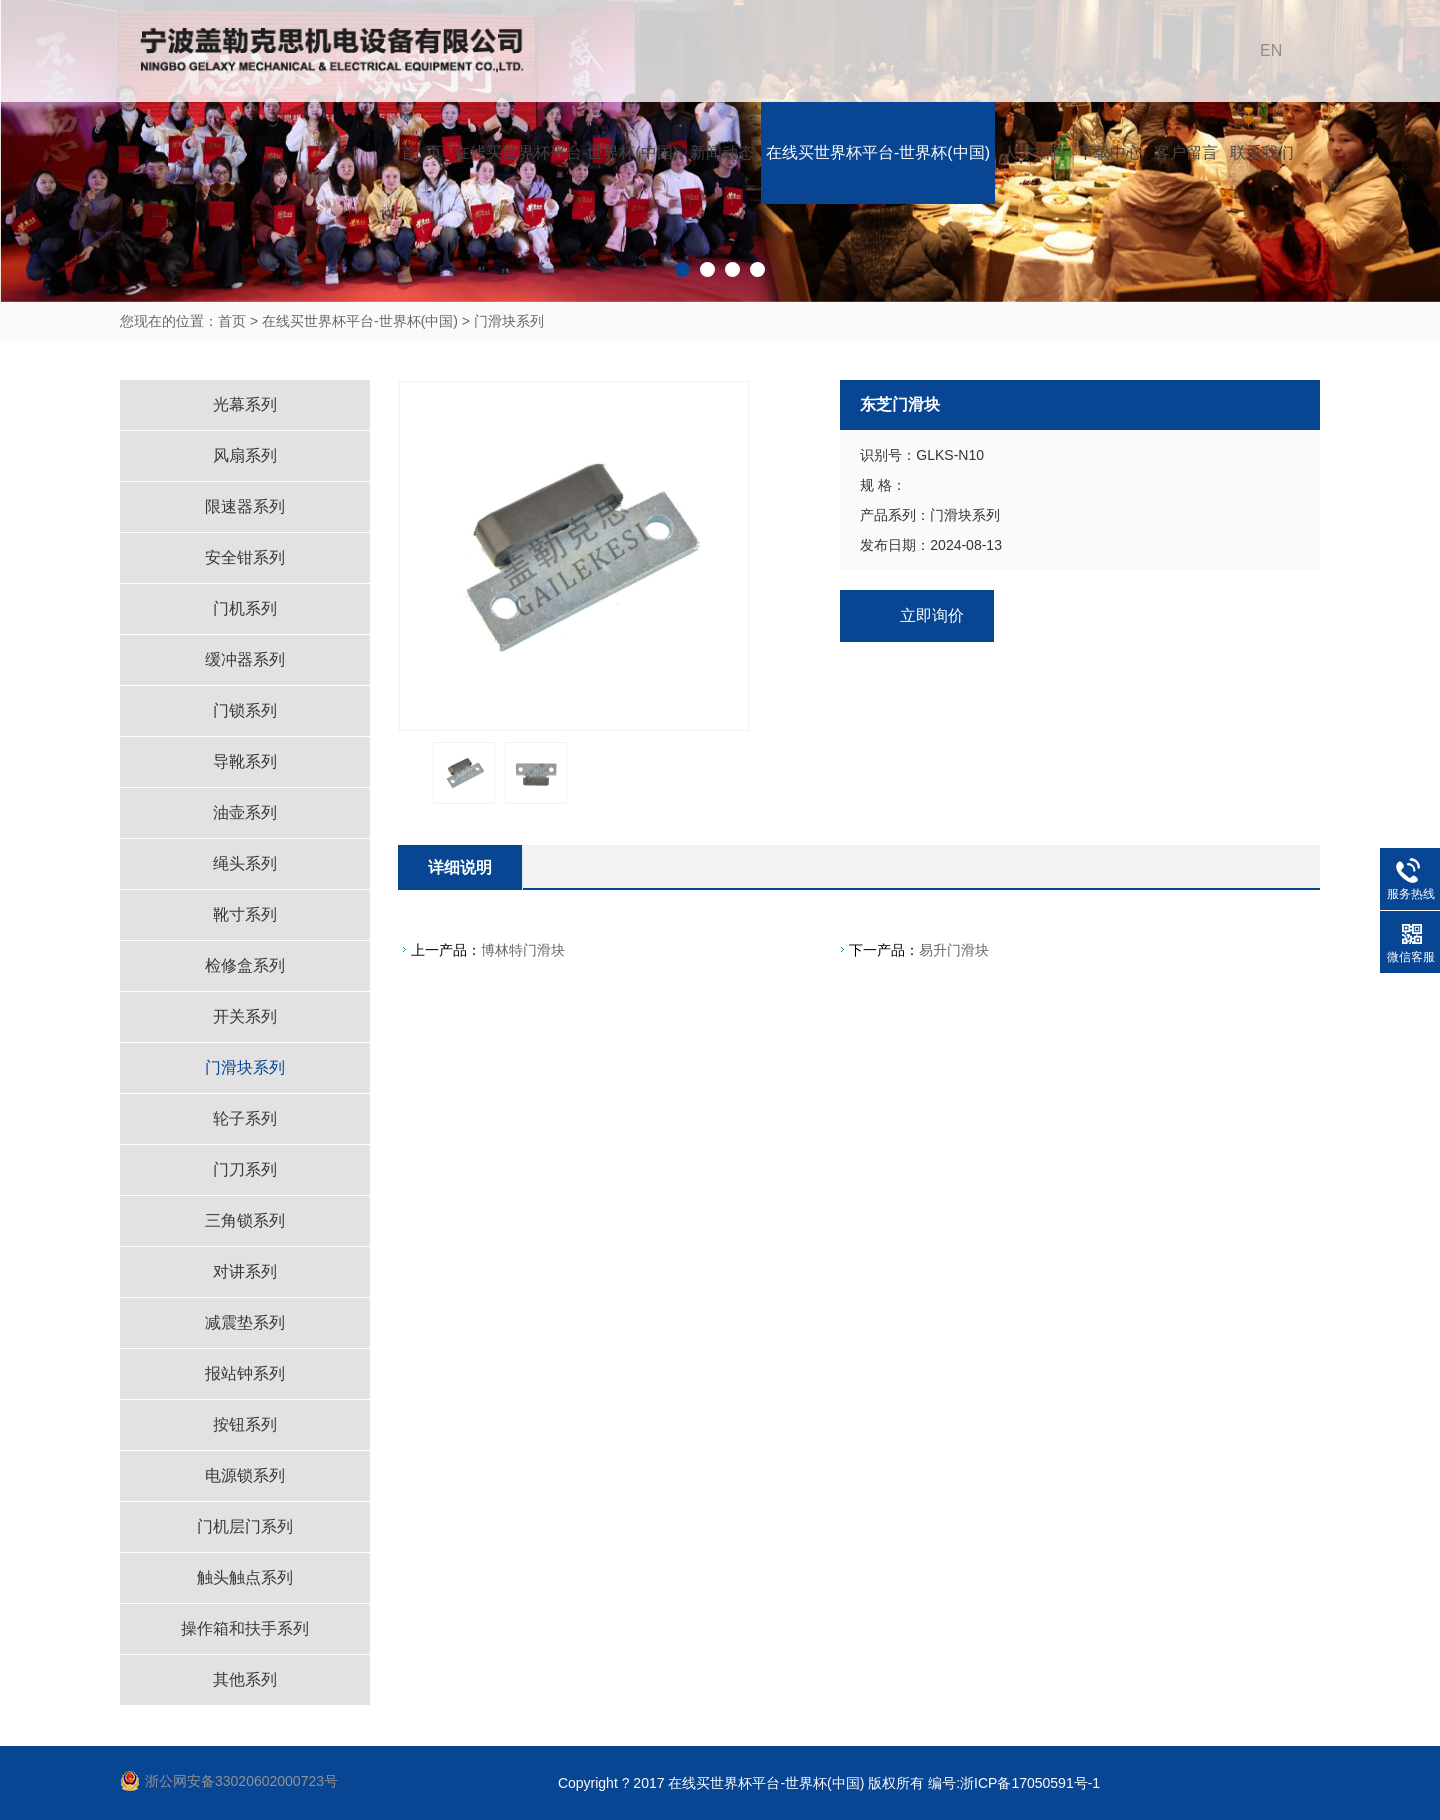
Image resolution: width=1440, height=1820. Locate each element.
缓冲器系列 (245, 659)
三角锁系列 (245, 1220)
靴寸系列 (245, 914)
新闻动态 (722, 152)
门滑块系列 (509, 321)
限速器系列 (245, 506)
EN (1271, 50)
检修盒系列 (245, 965)
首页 (232, 321)
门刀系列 (245, 1169)
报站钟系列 (245, 1373)
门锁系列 (245, 710)
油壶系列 (245, 812)
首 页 (421, 152)
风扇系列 (245, 455)
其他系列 (245, 1679)
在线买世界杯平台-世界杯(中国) (566, 152)
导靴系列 (245, 761)
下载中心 (1110, 152)
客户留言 (1186, 152)
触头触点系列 (245, 1577)
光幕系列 (245, 404)
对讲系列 (245, 1271)
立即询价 (932, 615)
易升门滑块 (954, 950)
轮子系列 (245, 1118)
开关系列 (245, 1016)
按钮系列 (245, 1424)
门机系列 (245, 608)
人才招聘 (1034, 152)
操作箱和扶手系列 (245, 1628)
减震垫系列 (245, 1322)
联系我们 (1262, 152)
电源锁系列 (245, 1475)
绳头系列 (245, 863)
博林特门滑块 (523, 950)
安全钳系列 (245, 557)
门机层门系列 (245, 1526)
